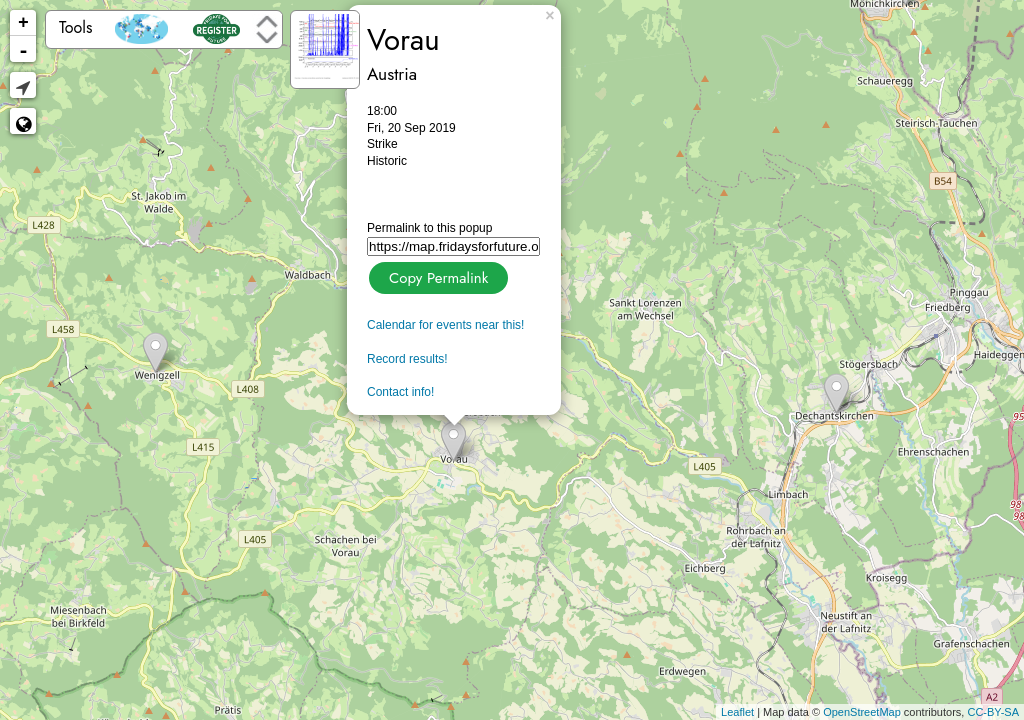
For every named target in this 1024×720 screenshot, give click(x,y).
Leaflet (737, 712)
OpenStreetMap (862, 712)
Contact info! (400, 392)
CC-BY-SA (993, 712)
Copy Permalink (436, 275)
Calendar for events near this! (445, 325)
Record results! (407, 359)
